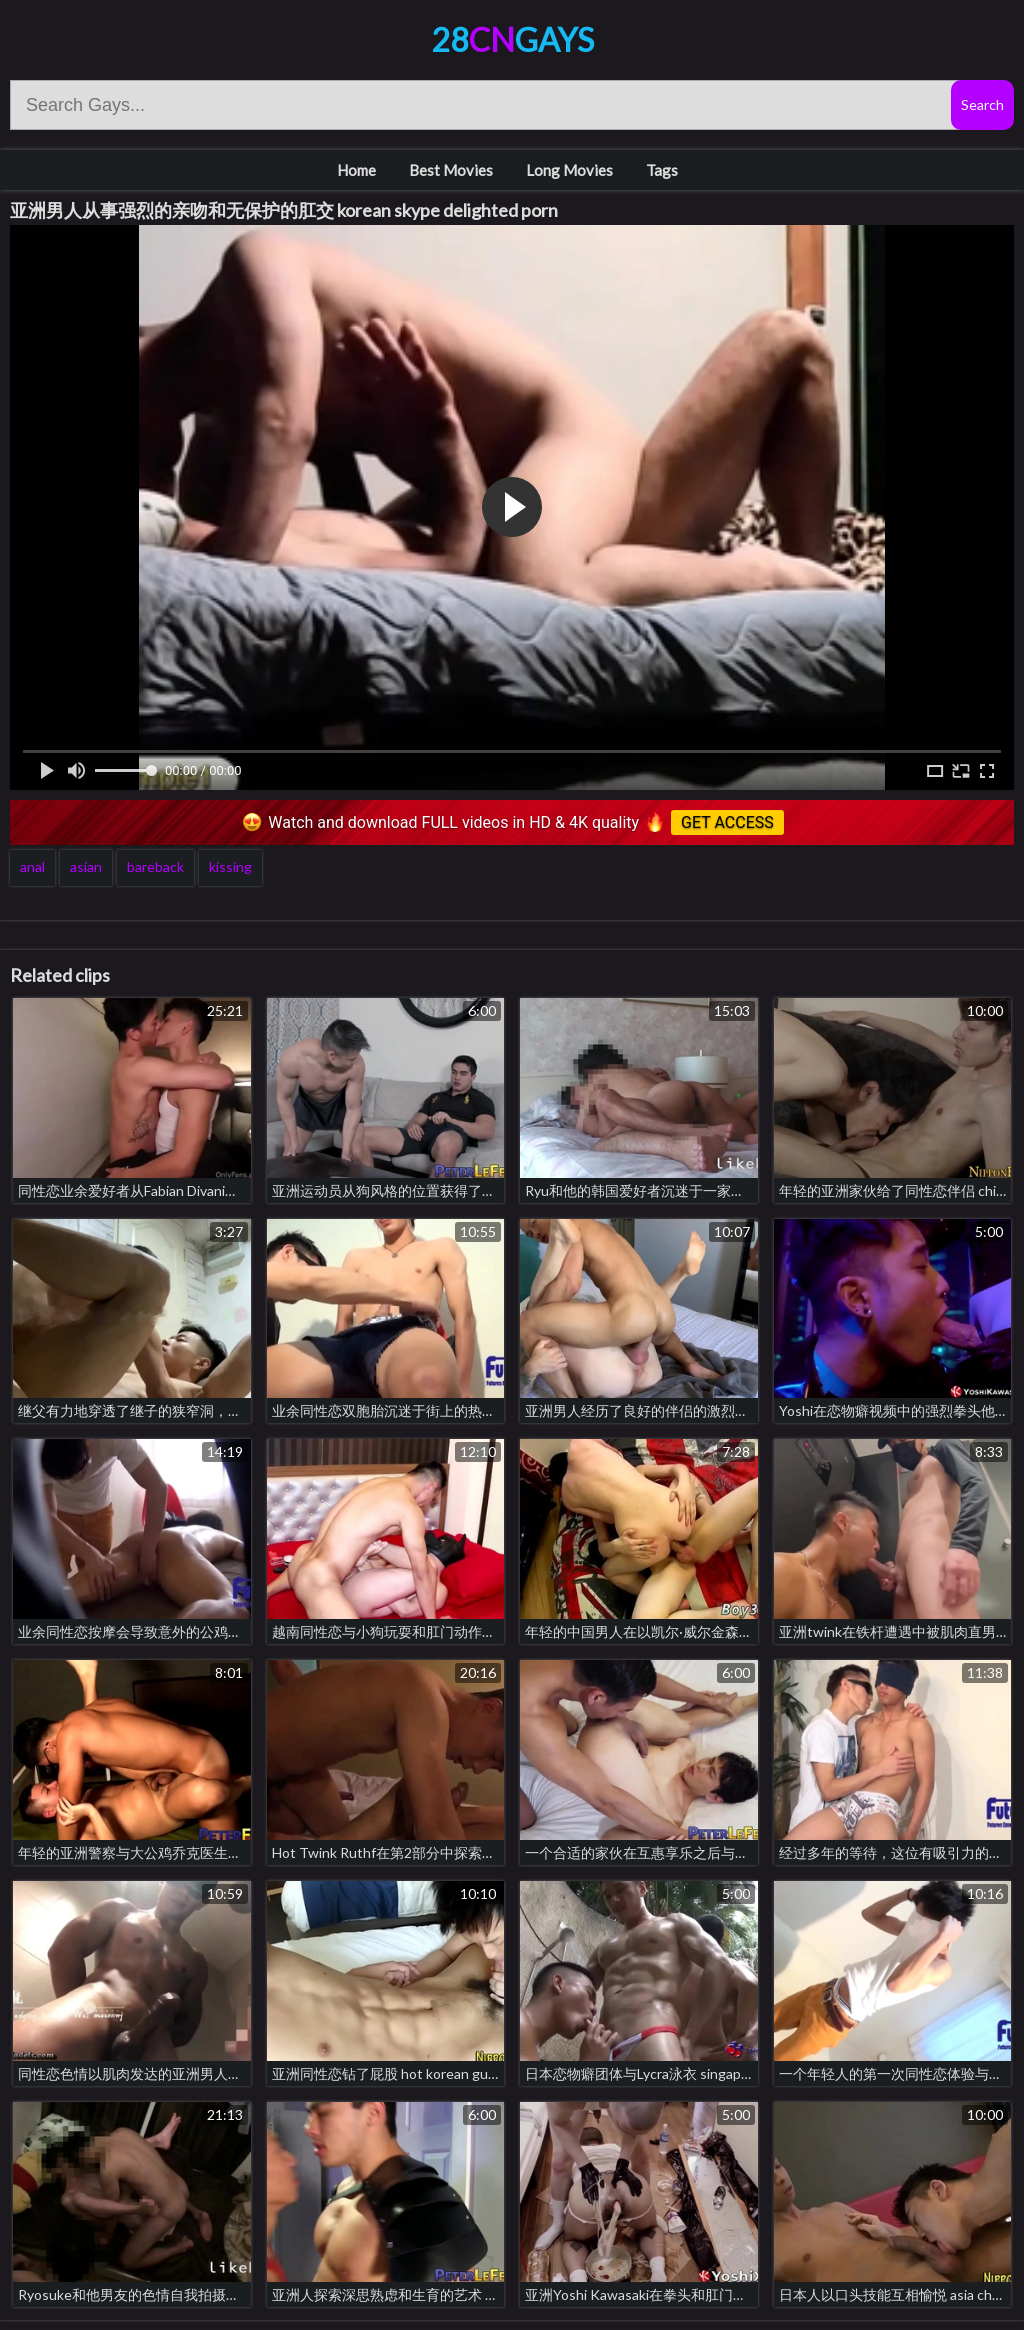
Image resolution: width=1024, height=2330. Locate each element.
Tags (662, 170)
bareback (155, 866)
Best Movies (451, 170)
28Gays (512, 39)
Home (356, 170)
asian (86, 866)
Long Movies (569, 170)
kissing (230, 866)
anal (32, 866)
